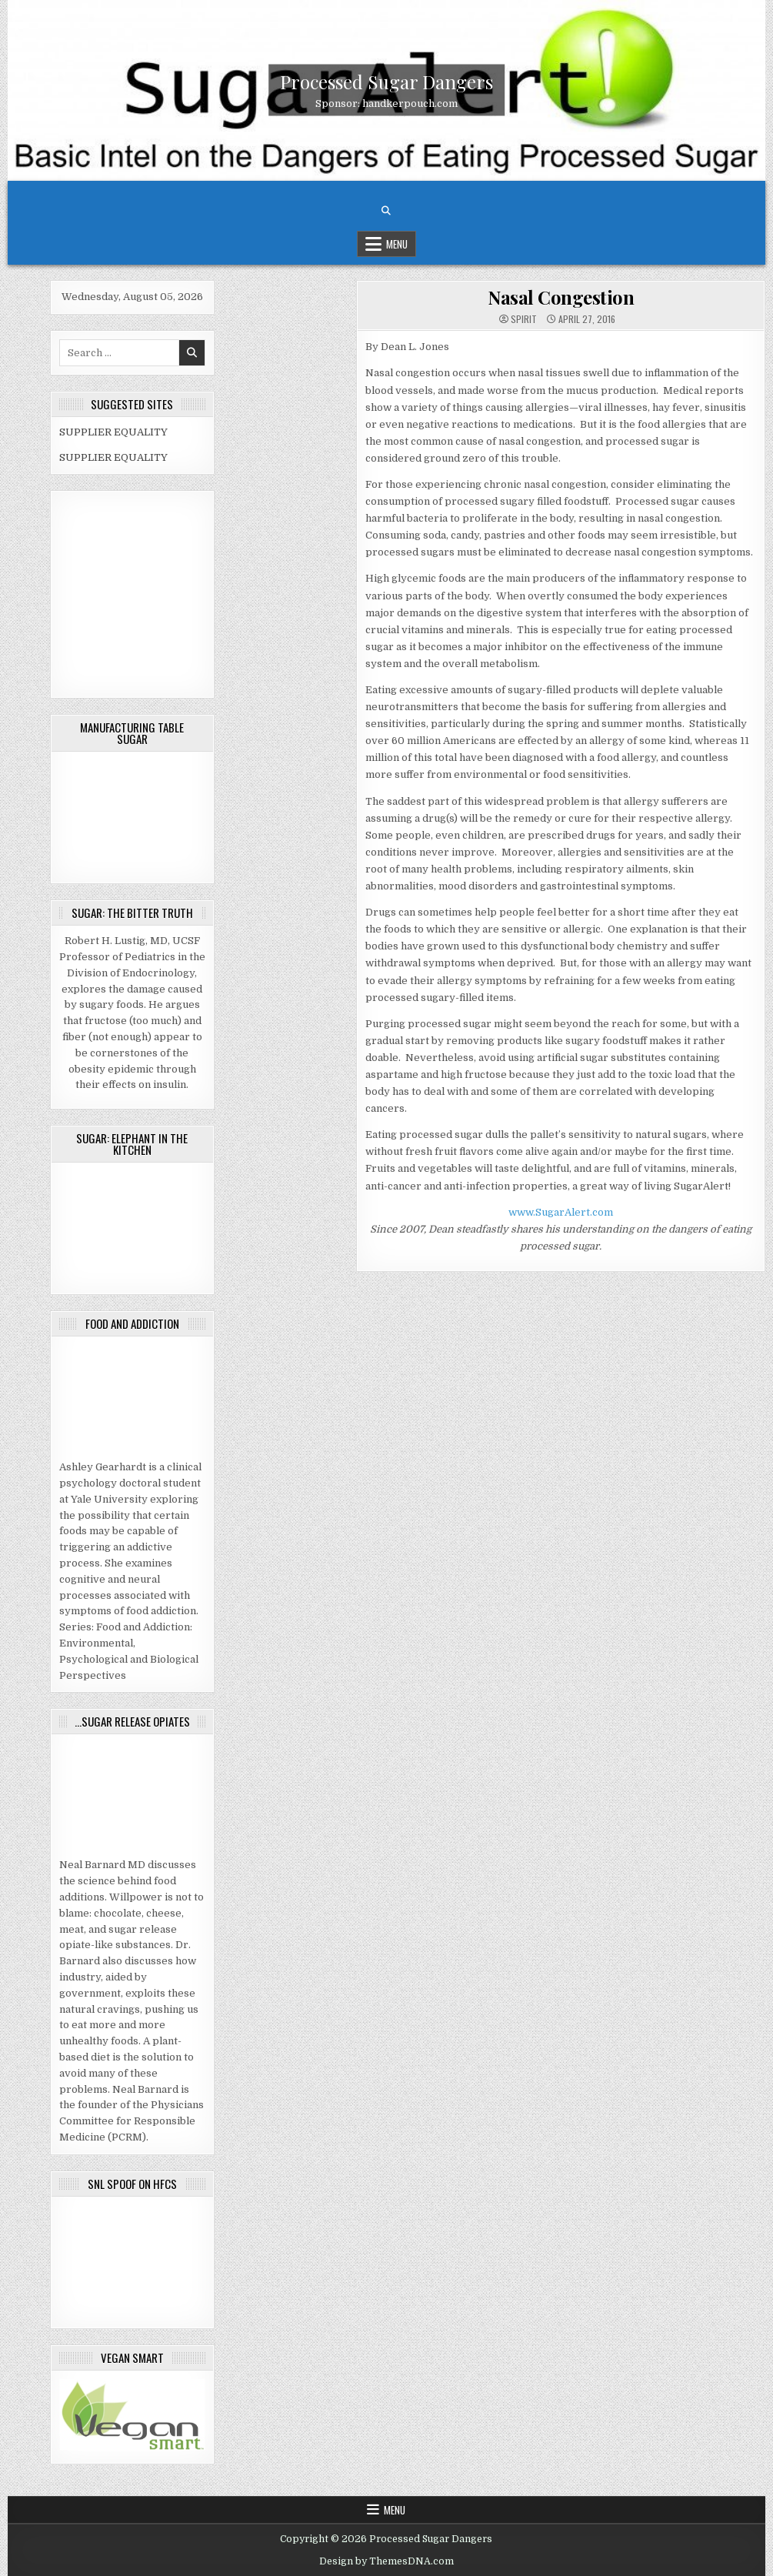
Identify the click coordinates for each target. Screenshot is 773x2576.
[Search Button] (386, 211)
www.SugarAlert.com (560, 1212)
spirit (524, 319)
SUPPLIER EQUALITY (113, 432)
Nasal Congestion (561, 297)
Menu (397, 244)
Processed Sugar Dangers (386, 81)
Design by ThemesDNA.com (386, 2561)
